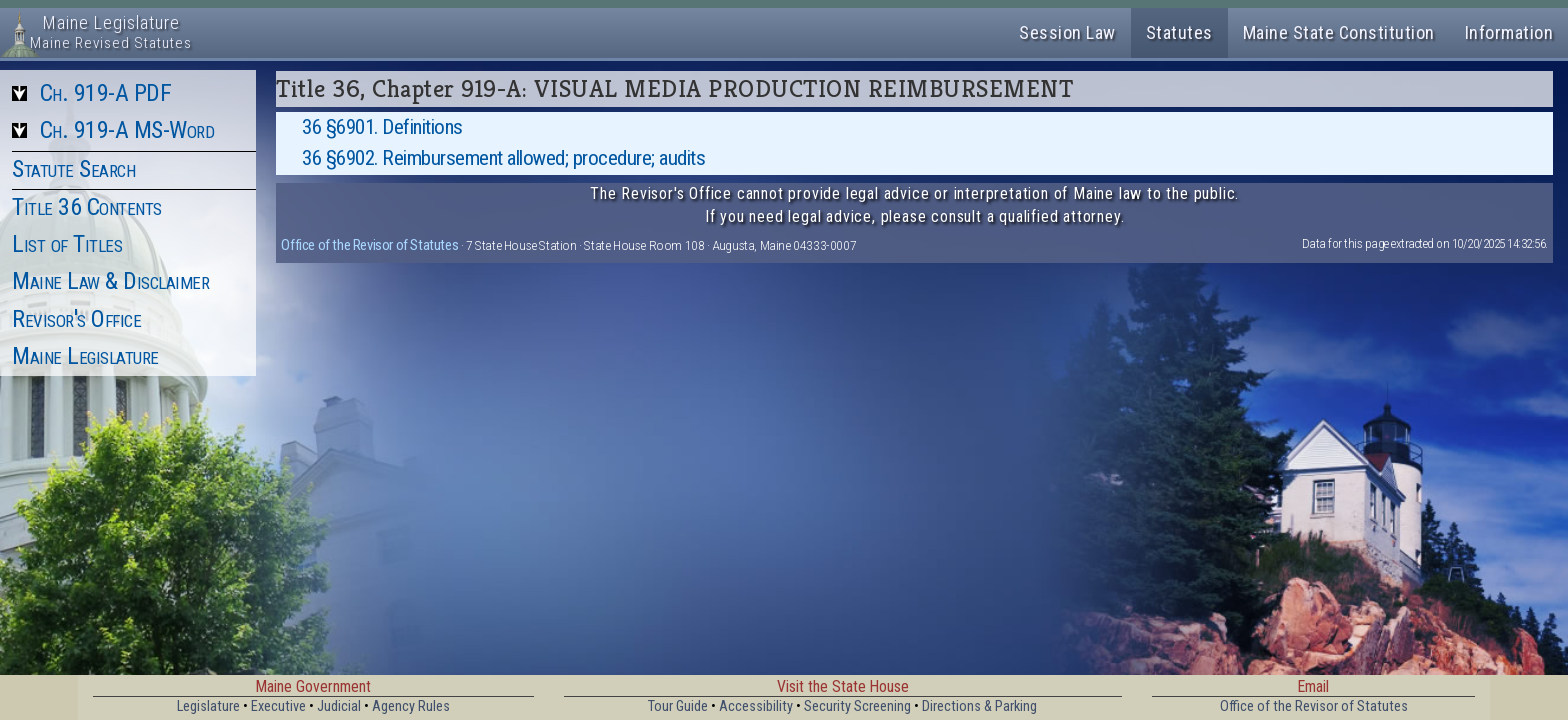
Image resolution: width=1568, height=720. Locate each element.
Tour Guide (678, 706)
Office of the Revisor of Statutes (369, 245)
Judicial (339, 706)
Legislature (208, 706)
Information (1509, 32)
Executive (278, 706)
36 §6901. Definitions (382, 127)
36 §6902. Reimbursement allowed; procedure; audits (503, 158)
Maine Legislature (85, 356)
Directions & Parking (979, 706)
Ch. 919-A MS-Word (127, 130)
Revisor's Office (76, 319)
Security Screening (857, 706)
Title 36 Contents (87, 207)
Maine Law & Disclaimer (110, 281)
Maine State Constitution (1339, 32)
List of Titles (67, 244)
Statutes (1179, 32)
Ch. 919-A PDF (106, 93)
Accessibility (756, 706)
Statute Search (73, 169)
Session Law (1067, 32)
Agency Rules (411, 706)
